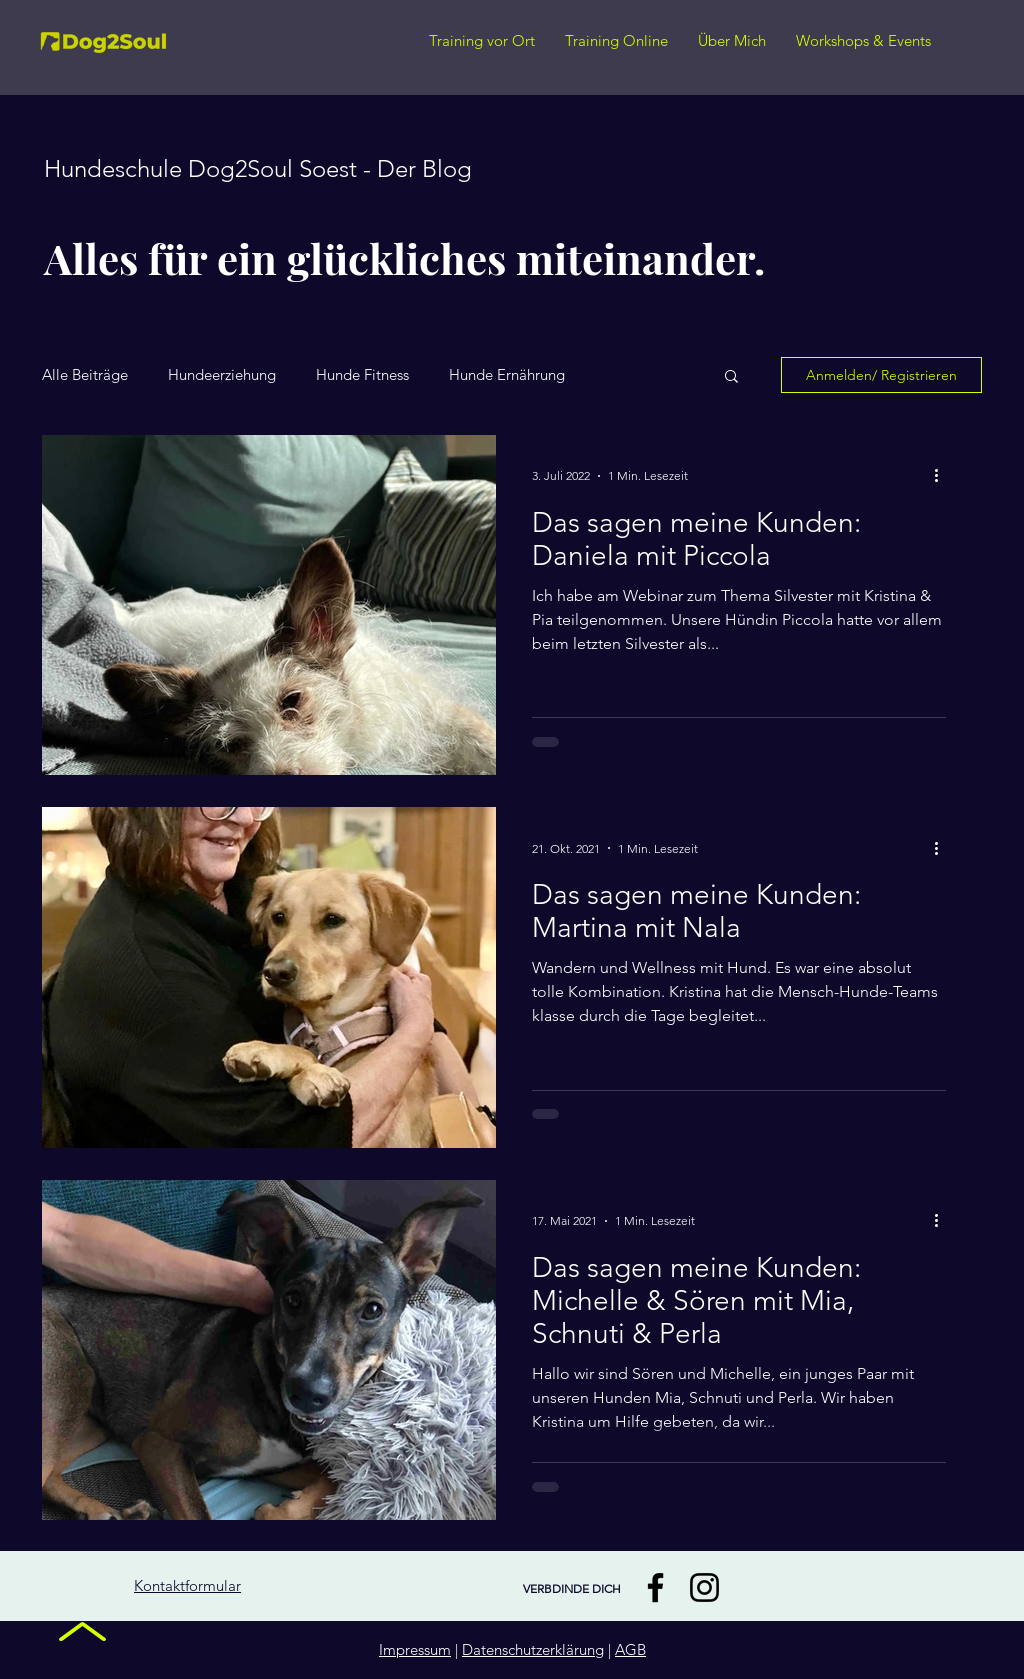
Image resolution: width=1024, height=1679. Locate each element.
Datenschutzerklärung (533, 1649)
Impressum (415, 1649)
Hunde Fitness (362, 375)
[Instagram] (704, 1587)
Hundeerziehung (222, 375)
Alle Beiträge (85, 375)
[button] (731, 377)
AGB (630, 1649)
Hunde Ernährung (507, 375)
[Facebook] (655, 1587)
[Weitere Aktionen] (943, 476)
